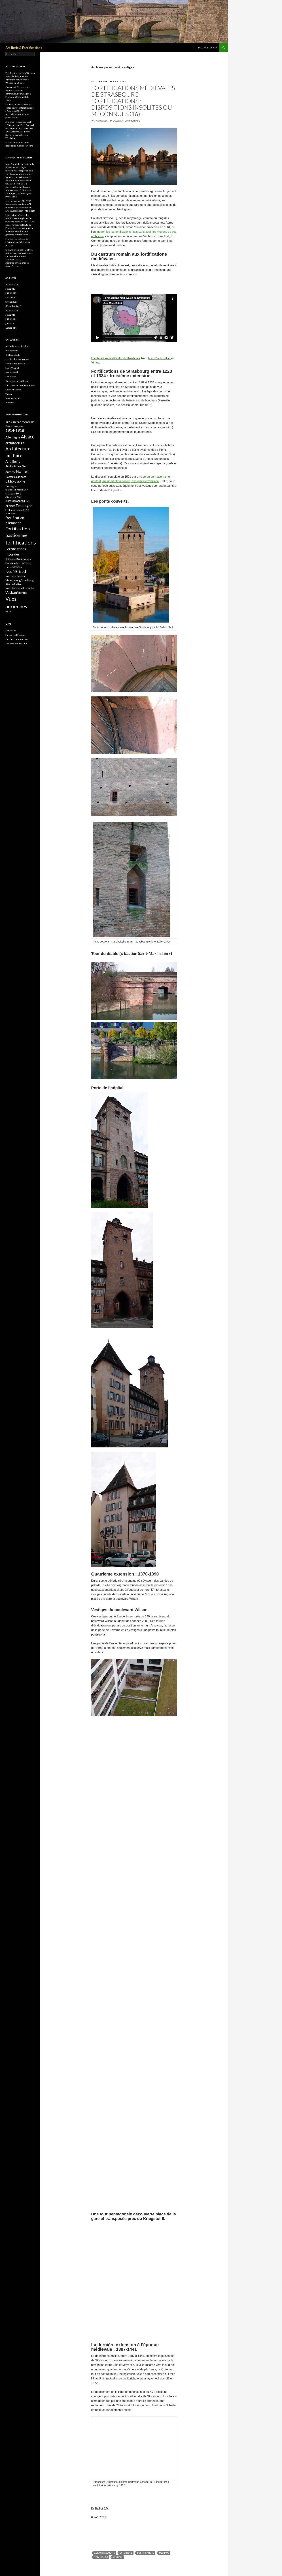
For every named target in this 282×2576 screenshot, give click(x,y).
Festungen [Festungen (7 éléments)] (24, 505)
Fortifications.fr (207, 47)
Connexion (10, 630)
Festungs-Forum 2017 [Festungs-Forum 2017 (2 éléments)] (17, 510)
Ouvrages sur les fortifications (20, 385)
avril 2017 (10, 297)
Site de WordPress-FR (16, 643)
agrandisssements (104, 2553)
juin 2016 (9, 323)
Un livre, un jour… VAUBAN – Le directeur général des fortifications (20, 231)
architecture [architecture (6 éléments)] (14, 443)
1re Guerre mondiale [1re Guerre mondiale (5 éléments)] (20, 422)
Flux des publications (15, 635)
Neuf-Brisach (11, 372)
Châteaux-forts (12, 355)
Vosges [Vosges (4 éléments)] (22, 593)
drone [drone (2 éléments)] (26, 501)
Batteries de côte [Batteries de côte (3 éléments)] (15, 476)
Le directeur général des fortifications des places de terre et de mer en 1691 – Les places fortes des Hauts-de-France (19, 221)
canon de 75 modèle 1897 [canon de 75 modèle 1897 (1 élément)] (16, 489)
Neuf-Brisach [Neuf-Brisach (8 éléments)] (16, 571)
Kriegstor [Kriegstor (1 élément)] (27, 559)
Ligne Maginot (12, 368)
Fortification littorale (15, 363)
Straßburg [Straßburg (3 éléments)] (27, 580)
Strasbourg (101, 2557)
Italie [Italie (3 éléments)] (19, 558)
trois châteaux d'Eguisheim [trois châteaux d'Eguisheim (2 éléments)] (19, 588)
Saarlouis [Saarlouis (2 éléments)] (21, 576)
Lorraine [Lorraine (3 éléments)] (26, 563)
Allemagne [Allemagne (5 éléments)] (12, 437)
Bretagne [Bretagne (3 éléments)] (11, 486)
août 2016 (10, 314)
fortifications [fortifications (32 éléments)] (20, 542)
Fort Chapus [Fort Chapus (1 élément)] (10, 513)
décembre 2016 (13, 306)
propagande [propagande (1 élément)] (10, 576)
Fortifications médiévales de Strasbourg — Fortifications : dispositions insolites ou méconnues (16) (133, 100)
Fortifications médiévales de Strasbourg (116, 358)
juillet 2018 (10, 293)
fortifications (145, 2553)
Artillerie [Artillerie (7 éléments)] (12, 461)
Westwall (9, 402)
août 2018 (10, 288)
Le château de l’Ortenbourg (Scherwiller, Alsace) (18, 242)
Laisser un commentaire (126, 120)
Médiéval (164, 2553)
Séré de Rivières (13, 389)
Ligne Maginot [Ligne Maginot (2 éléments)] (12, 563)
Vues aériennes (13, 398)
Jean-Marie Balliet (159, 358)
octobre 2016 (11, 310)
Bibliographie (11, 350)
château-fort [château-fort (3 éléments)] (13, 493)
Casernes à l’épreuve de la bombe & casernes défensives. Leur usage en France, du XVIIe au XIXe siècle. (18, 94)
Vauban (8, 394)
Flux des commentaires (16, 639)
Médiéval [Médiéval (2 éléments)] (17, 566)
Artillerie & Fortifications (23, 48)
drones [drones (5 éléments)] (10, 506)
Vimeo (95, 362)
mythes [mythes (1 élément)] (8, 567)
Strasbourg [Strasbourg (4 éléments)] (13, 580)
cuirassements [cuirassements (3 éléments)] (14, 500)
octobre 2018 (11, 284)
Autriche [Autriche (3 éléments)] (10, 472)
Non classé (10, 376)
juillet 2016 (10, 319)
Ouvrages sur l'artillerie (16, 381)
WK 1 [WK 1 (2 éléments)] (8, 611)
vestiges (117, 2557)
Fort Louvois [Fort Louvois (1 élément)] (10, 559)
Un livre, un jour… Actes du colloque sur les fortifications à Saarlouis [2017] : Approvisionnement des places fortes (19, 111)
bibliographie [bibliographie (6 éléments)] (15, 481)
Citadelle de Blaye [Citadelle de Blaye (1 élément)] (13, 497)
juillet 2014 (10, 327)
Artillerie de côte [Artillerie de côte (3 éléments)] (15, 466)
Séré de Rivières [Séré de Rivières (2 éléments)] (13, 584)
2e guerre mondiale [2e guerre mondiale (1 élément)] (14, 426)
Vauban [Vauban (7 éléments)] (11, 592)
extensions (126, 2553)
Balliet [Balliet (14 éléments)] (22, 471)
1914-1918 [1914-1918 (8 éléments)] (14, 430)
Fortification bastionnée (17, 359)
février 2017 (11, 301)
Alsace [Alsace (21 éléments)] (28, 437)
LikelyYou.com (12, 249)
